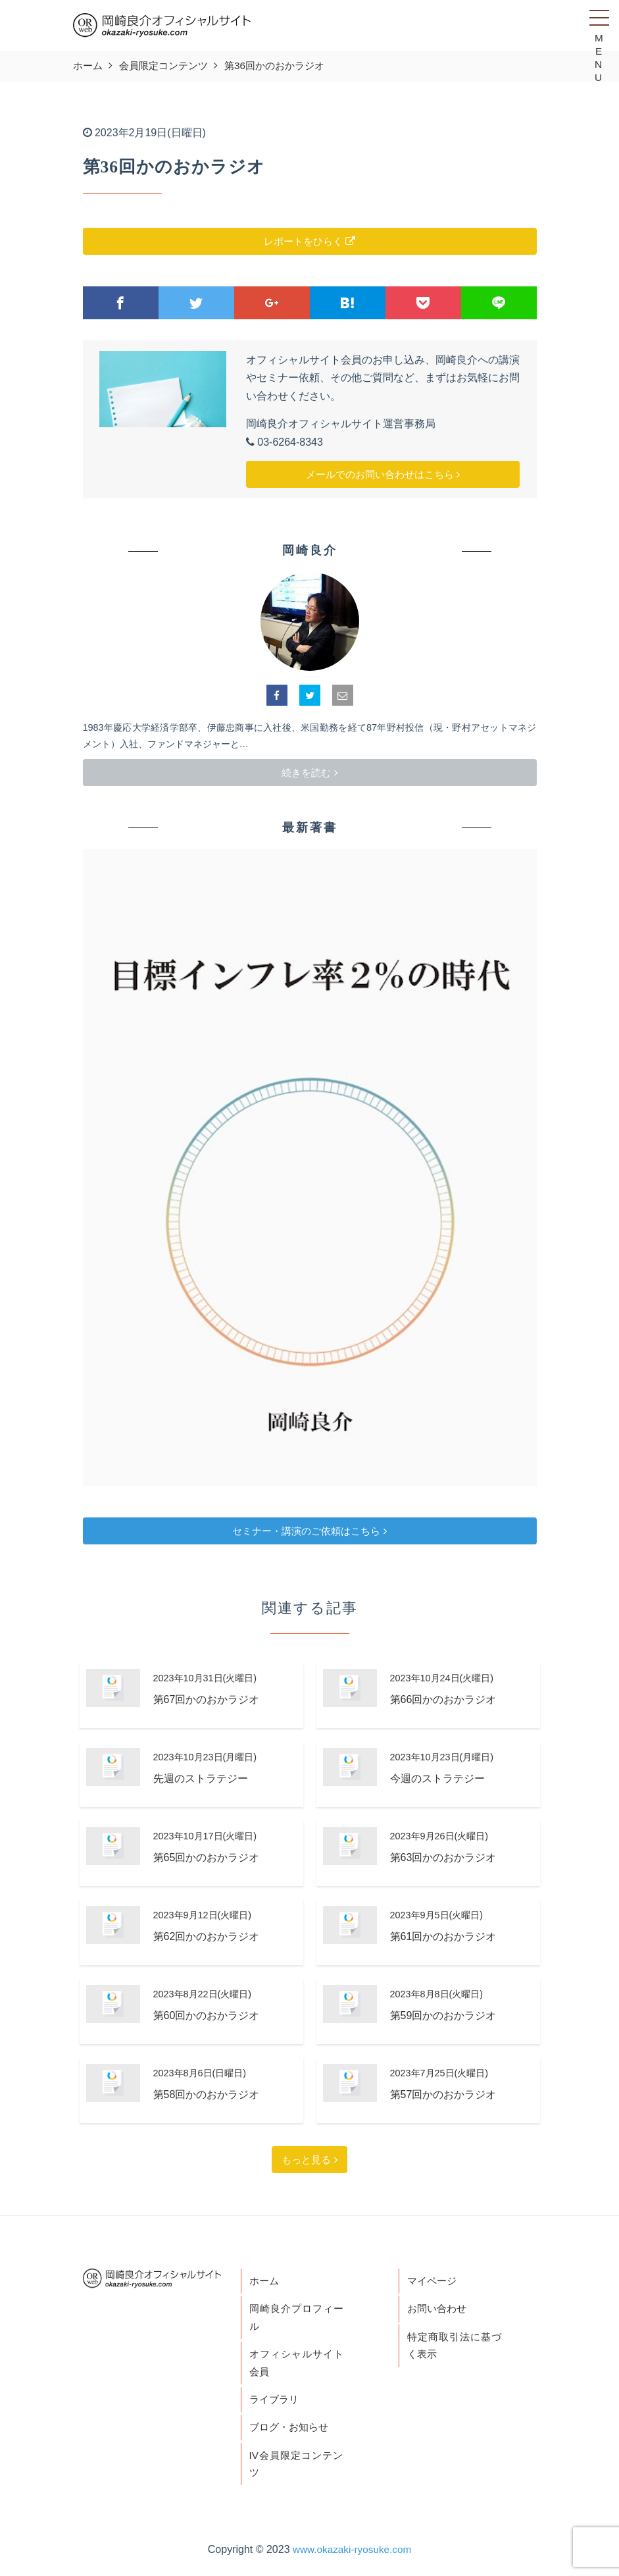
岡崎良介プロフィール (296, 2319)
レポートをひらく (309, 241)
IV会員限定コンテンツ (296, 2470)
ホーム (265, 2281)
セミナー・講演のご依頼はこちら (309, 1531)
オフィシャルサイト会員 (296, 2366)
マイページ (433, 2281)
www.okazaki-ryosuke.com (352, 2556)
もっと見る (309, 2159)
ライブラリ (275, 2403)
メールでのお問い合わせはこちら (383, 474)
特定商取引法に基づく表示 (454, 2348)
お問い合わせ (438, 2310)
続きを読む (309, 772)
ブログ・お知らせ (291, 2432)
